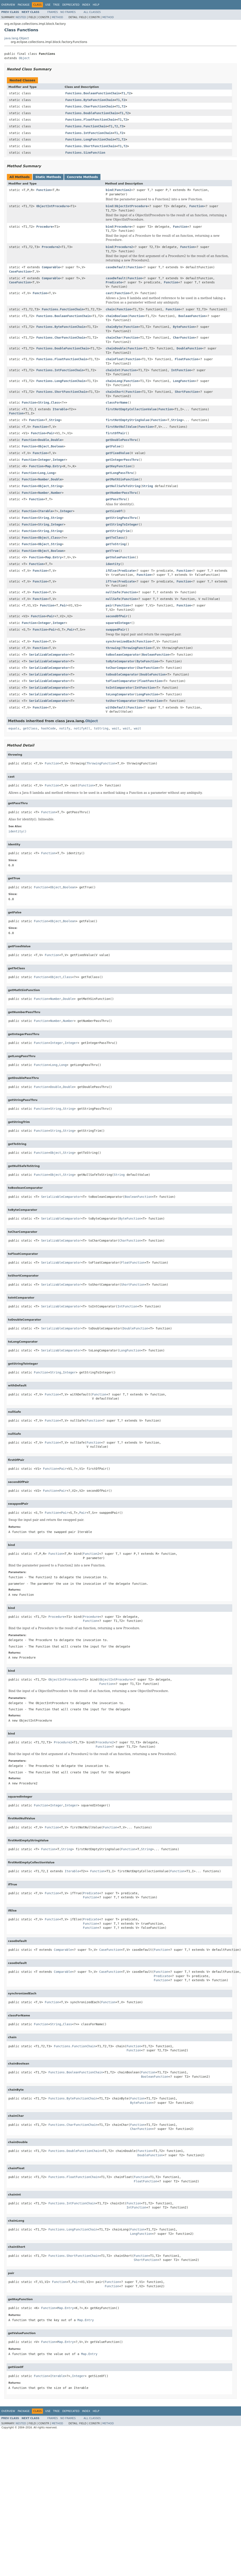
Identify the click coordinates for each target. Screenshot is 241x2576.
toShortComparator (121, 700)
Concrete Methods (82, 177)
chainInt (113, 370)
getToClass (115, 537)
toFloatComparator (121, 681)
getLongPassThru (119, 473)
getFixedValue (117, 453)
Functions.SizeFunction (85, 152)
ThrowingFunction (136, 648)
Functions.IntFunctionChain (89, 133)
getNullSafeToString (123, 486)
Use (47, 4)
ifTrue (111, 581)
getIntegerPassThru (122, 459)
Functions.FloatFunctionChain (90, 119)
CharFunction (184, 337)
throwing (113, 648)
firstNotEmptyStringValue (127, 420)
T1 (123, 93)
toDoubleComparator (122, 674)
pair (109, 605)
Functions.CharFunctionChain (89, 106)
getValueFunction (120, 557)
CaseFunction (20, 271)
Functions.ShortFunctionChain (90, 146)
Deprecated (71, 4)
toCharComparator (120, 667)
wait (115, 728)
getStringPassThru (121, 517)
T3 (122, 126)
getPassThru (116, 499)
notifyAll (82, 728)
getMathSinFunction (122, 479)
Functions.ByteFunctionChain (89, 100)
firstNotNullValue (121, 426)
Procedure (44, 226)
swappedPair (116, 629)
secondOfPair (116, 616)
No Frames (68, 12)
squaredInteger (118, 623)
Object (24, 58)
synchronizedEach (120, 641)
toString (101, 728)
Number (43, 479)
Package (24, 4)
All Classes (92, 12)
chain (110, 309)
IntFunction (181, 370)
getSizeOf (114, 511)
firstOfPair (116, 433)
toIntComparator (119, 687)
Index (86, 4)
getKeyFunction (118, 466)
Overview (8, 4)
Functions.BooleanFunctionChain (92, 93)
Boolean (57, 446)
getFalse (113, 446)
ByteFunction (184, 326)
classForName (116, 402)
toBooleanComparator (123, 654)
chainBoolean (116, 316)
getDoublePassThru (121, 440)
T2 (129, 93)
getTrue (112, 550)
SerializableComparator (49, 654)
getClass (30, 728)
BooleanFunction (192, 316)
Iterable (60, 409)
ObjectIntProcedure (52, 206)
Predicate (114, 282)
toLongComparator (120, 694)
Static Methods (48, 177)
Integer (44, 459)
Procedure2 (51, 247)
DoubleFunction (189, 348)
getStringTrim (117, 531)
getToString (116, 544)
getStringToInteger (122, 524)
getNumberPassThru (121, 492)
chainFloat (115, 359)
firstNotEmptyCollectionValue (131, 409)
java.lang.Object (16, 38)
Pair (51, 433)
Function (43, 190)
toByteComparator (120, 661)
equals (13, 728)
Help (96, 4)
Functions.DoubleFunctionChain (91, 113)
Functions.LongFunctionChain (89, 139)
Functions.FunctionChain (86, 126)
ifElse (111, 570)
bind (109, 190)
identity (113, 564)
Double (43, 440)
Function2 (123, 190)
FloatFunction (187, 359)
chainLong (114, 381)
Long (41, 473)
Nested (21, 17)
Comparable (51, 267)
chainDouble (116, 348)
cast (109, 293)
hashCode (48, 728)
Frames (52, 12)
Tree (56, 4)
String (43, 402)
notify (64, 728)
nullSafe (113, 592)
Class (55, 402)
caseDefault (116, 267)
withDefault (116, 707)
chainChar (114, 337)
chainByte (114, 326)
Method (57, 17)
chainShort (115, 391)
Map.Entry (53, 466)
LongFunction (184, 381)
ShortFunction (187, 391)
